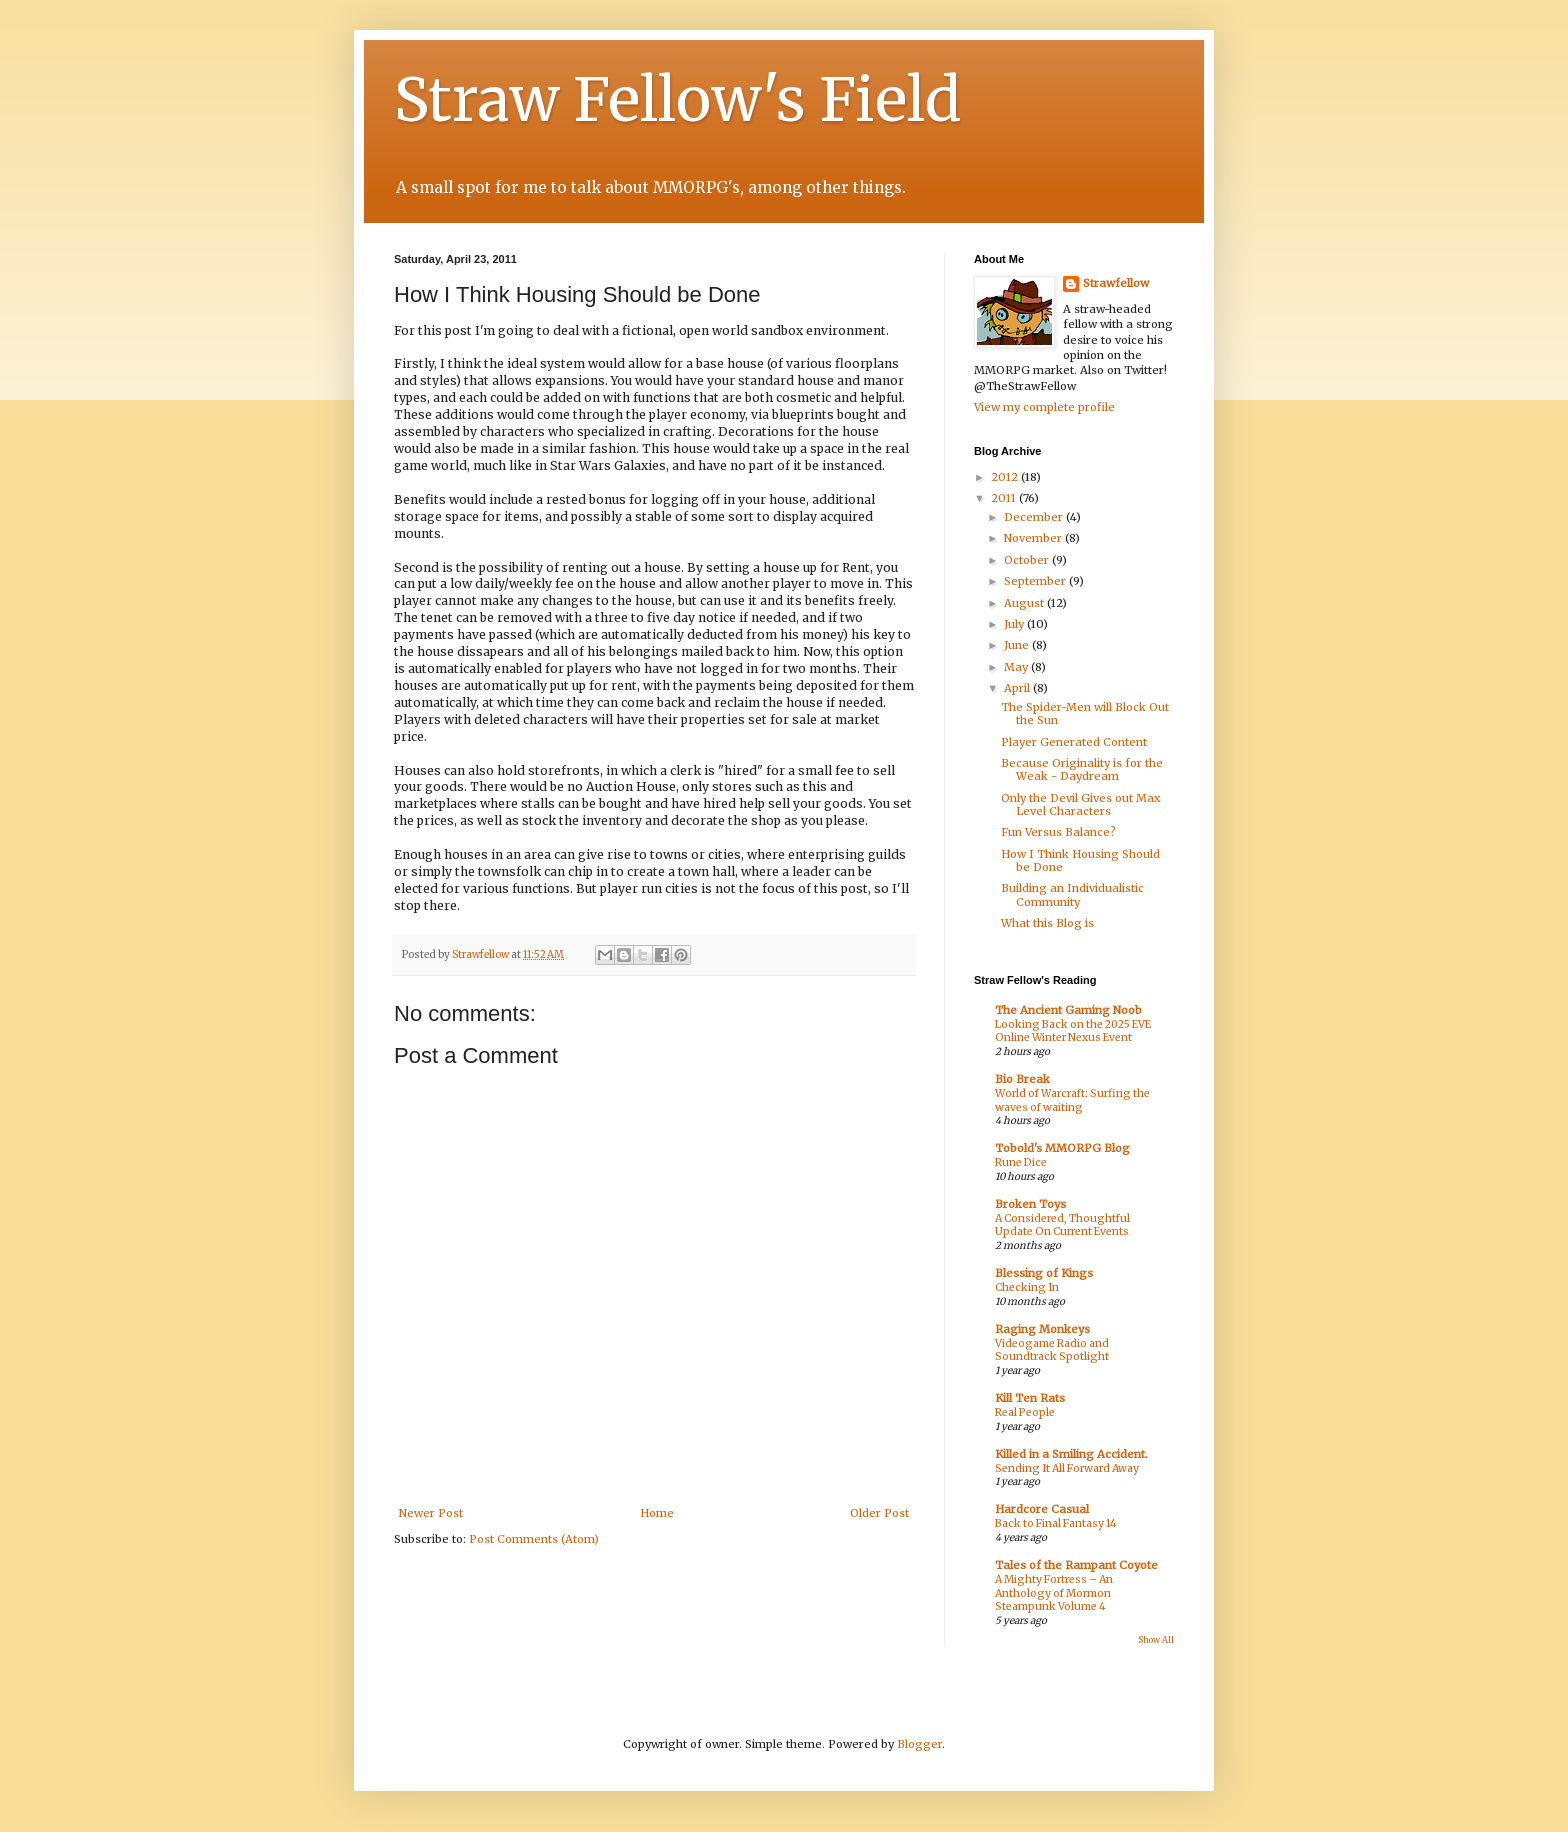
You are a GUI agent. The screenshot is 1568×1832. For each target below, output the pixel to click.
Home (657, 1513)
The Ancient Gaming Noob (1068, 1010)
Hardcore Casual (1042, 1509)
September (1036, 581)
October (1028, 560)
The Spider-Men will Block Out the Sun (1085, 713)
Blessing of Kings (1044, 1273)
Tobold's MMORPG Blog (1062, 1148)
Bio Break (1022, 1079)
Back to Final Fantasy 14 (1056, 1523)
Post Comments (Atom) (534, 1539)
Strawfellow (1116, 283)
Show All (1156, 1640)
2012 (1006, 477)
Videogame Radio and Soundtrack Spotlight (1052, 1350)
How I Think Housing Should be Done (1080, 860)
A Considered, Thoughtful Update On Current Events (1062, 1225)
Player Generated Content (1074, 742)
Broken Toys (1030, 1204)
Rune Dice (1021, 1162)
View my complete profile (1044, 407)
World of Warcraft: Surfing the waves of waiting (1072, 1100)
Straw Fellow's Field (677, 99)
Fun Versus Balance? (1058, 832)
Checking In (1027, 1287)
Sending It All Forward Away (1067, 1468)
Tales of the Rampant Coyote (1076, 1565)
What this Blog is (1047, 923)
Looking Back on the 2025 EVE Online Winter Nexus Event (1073, 1031)
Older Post (879, 1513)
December (1035, 517)
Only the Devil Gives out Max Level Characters (1081, 804)
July (1015, 624)
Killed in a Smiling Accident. (1071, 1454)
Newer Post (431, 1513)
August (1025, 603)
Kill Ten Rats (1030, 1398)
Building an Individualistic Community (1072, 894)
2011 (1005, 498)
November (1034, 538)
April (1018, 688)
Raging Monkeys (1042, 1329)
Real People (1025, 1412)
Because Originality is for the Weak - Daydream (1082, 769)
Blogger (919, 1744)
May (1017, 667)
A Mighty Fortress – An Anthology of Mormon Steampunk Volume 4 (1054, 1593)
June (1018, 645)
